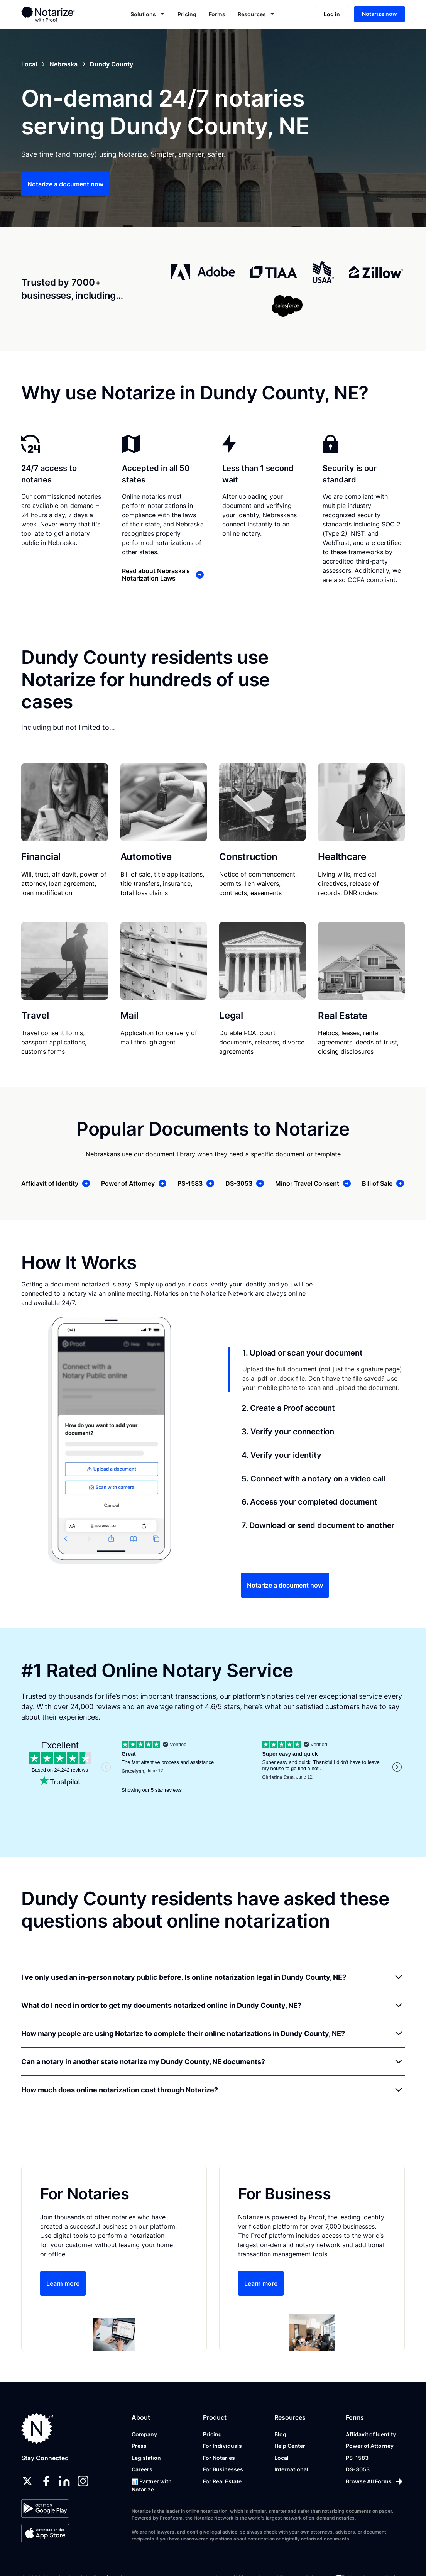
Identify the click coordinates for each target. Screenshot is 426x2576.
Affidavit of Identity (371, 2434)
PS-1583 (357, 2457)
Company (144, 2434)
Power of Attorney (370, 2445)
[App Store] (45, 2533)
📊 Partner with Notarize (152, 2485)
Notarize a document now (65, 184)
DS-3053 (358, 2469)
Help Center (289, 2445)
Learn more (62, 2283)
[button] (147, 14)
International (291, 2469)
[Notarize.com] (37, 2428)
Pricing (187, 14)
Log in (332, 14)
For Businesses (223, 2469)
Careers (142, 2469)
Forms (217, 14)
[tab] (316, 1369)
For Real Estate (222, 2481)
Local (281, 2457)
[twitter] (27, 2481)
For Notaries (219, 2457)
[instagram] (83, 2481)
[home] (58, 14)
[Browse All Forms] (375, 2481)
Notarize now (379, 13)
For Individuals (222, 2445)
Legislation (146, 2457)
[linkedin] (64, 2481)
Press (139, 2445)
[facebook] (46, 2481)
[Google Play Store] (45, 2508)
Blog (280, 2434)
